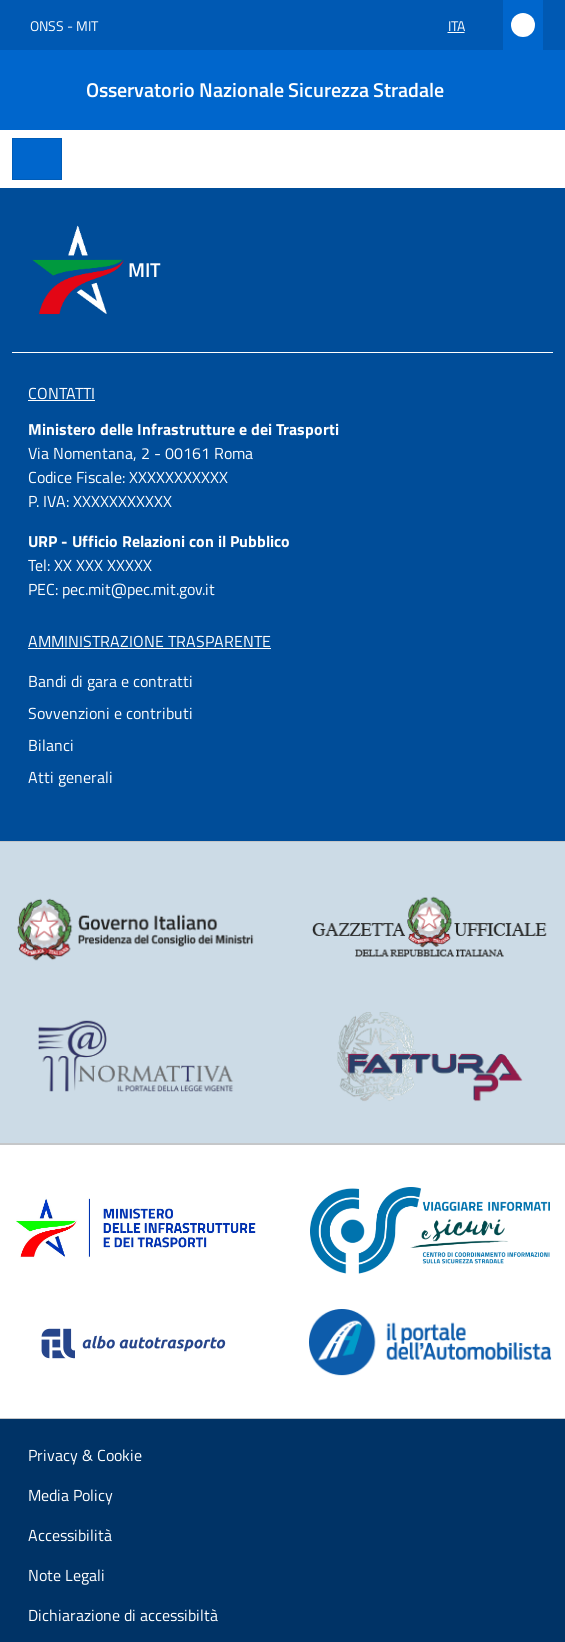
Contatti (61, 393)
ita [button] (467, 25)
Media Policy (70, 1495)
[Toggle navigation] (37, 159)
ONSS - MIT (64, 25)
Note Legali (66, 1575)
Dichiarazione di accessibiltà (123, 1615)
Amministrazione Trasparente (149, 641)
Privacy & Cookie (85, 1455)
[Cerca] (523, 90)
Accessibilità (70, 1535)
